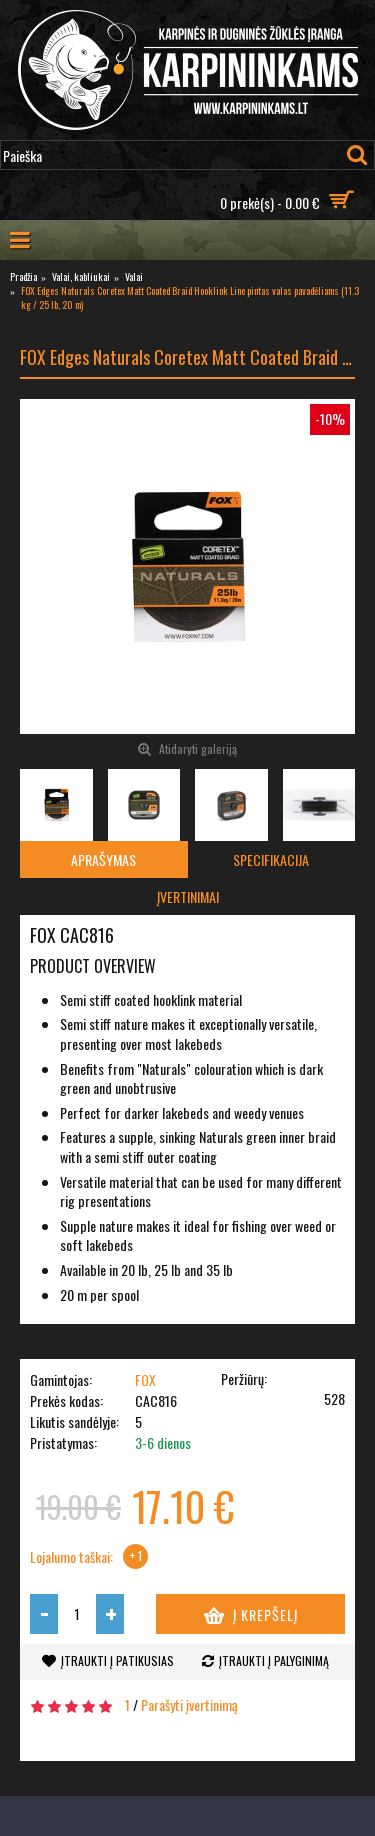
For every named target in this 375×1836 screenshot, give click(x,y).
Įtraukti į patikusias (117, 1660)
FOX (145, 1379)
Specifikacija (271, 859)
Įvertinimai (188, 896)
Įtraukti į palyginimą (274, 1660)
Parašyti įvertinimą (189, 1704)
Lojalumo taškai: (71, 1557)
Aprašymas (103, 859)
